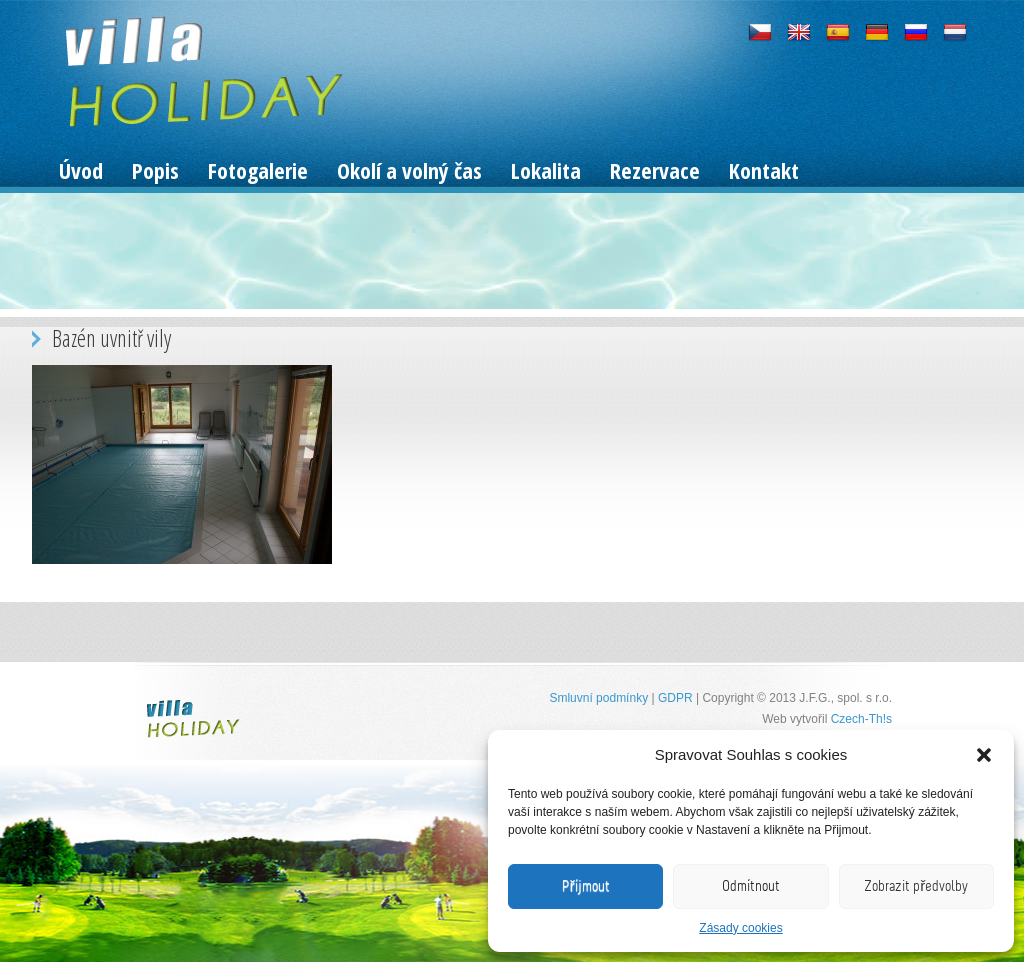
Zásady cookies (740, 928)
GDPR (675, 698)
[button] (984, 755)
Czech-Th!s (861, 719)
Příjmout (586, 886)
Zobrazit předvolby (916, 886)
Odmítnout (751, 886)
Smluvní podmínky (598, 698)
